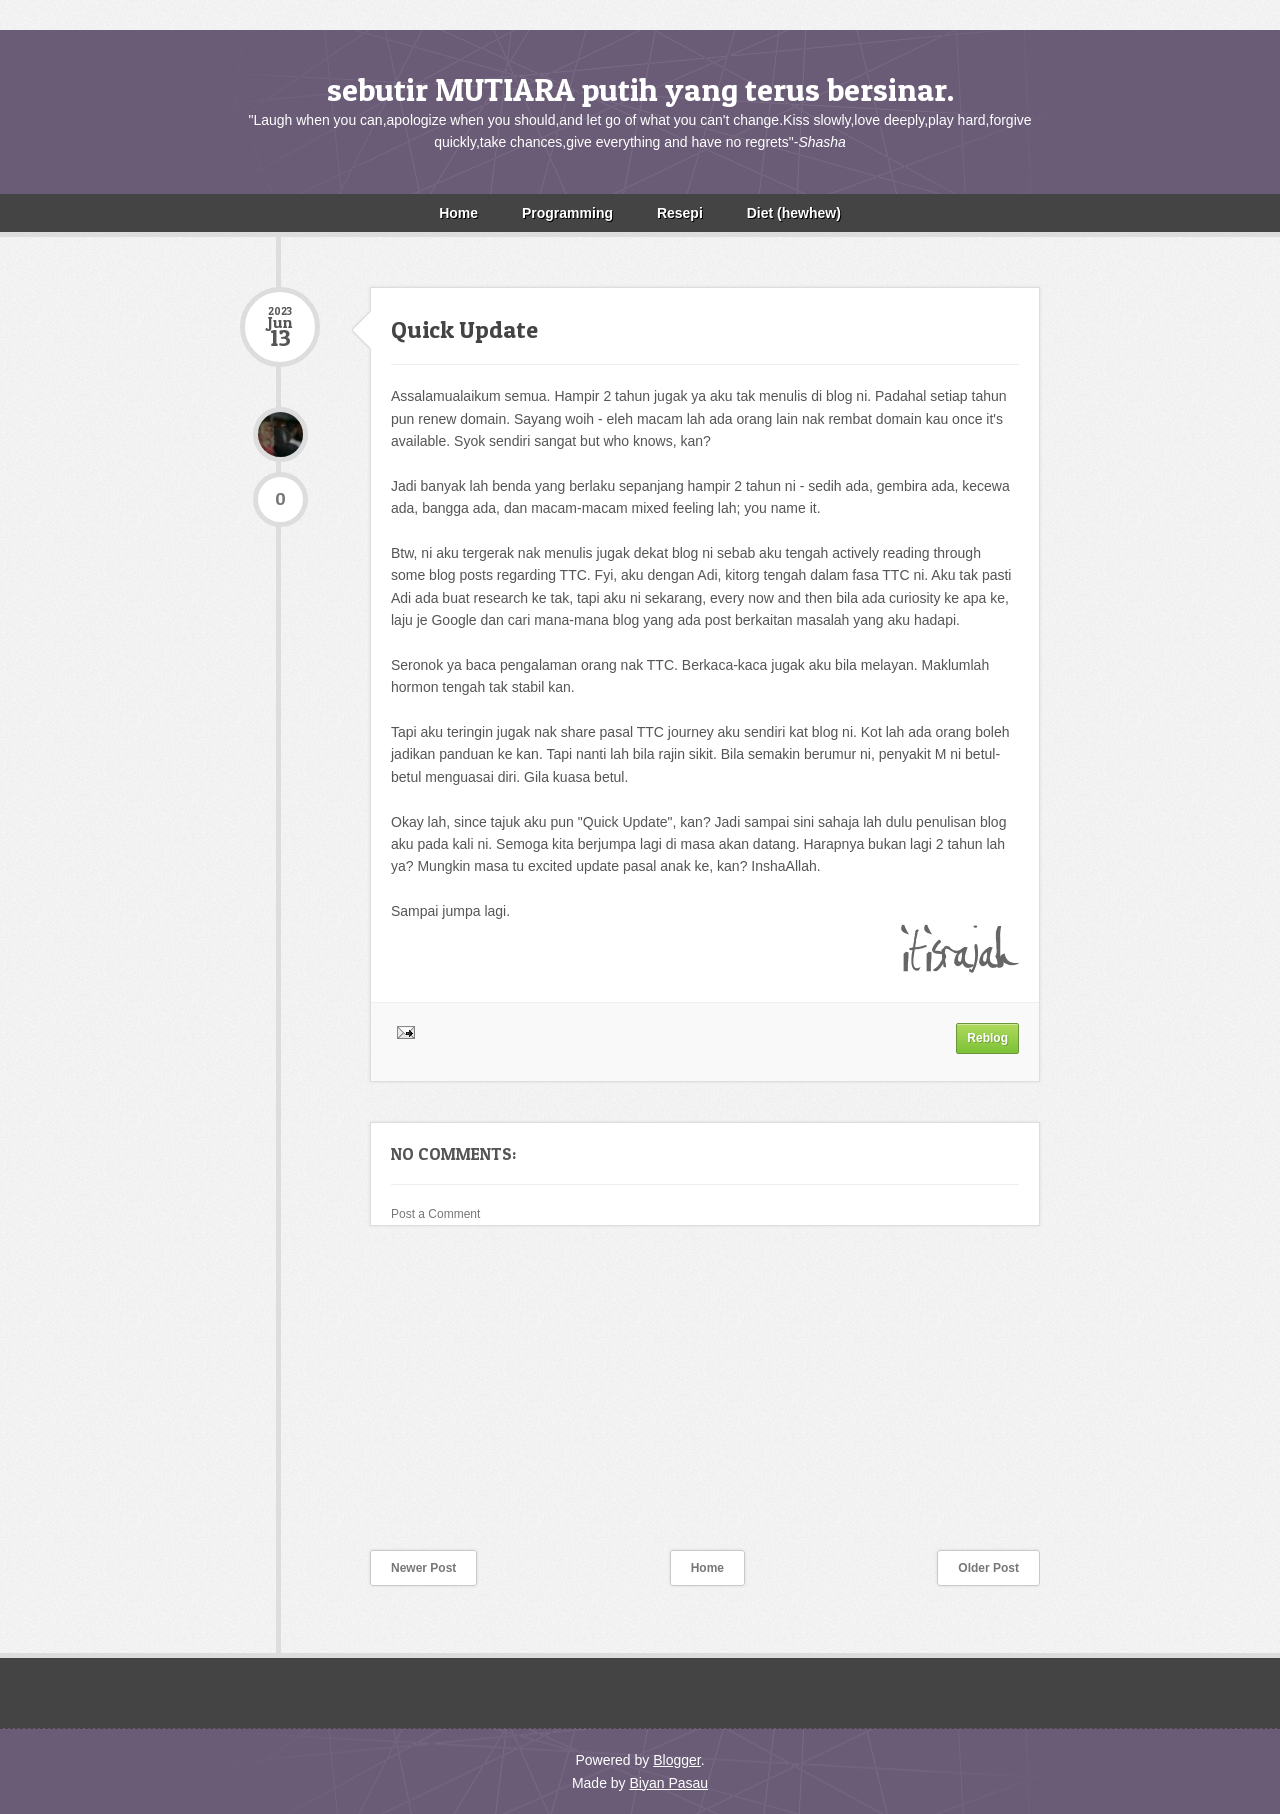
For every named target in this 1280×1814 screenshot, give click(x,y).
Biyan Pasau (668, 1783)
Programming (567, 213)
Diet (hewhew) (794, 213)
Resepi (680, 213)
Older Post (988, 1568)
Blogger (676, 1760)
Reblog (987, 1038)
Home (458, 213)
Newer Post (423, 1568)
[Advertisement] (390, 1401)
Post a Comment (435, 1214)
